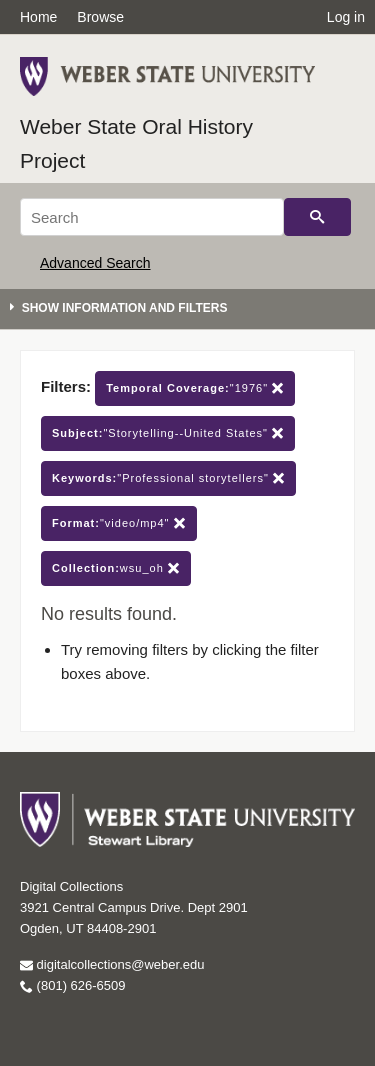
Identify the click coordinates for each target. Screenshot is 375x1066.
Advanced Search (95, 263)
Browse (100, 17)
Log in (346, 17)
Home (38, 17)
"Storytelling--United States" (168, 433)
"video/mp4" (119, 523)
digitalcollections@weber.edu (112, 964)
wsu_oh (116, 568)
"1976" (195, 388)
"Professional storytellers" (168, 478)
